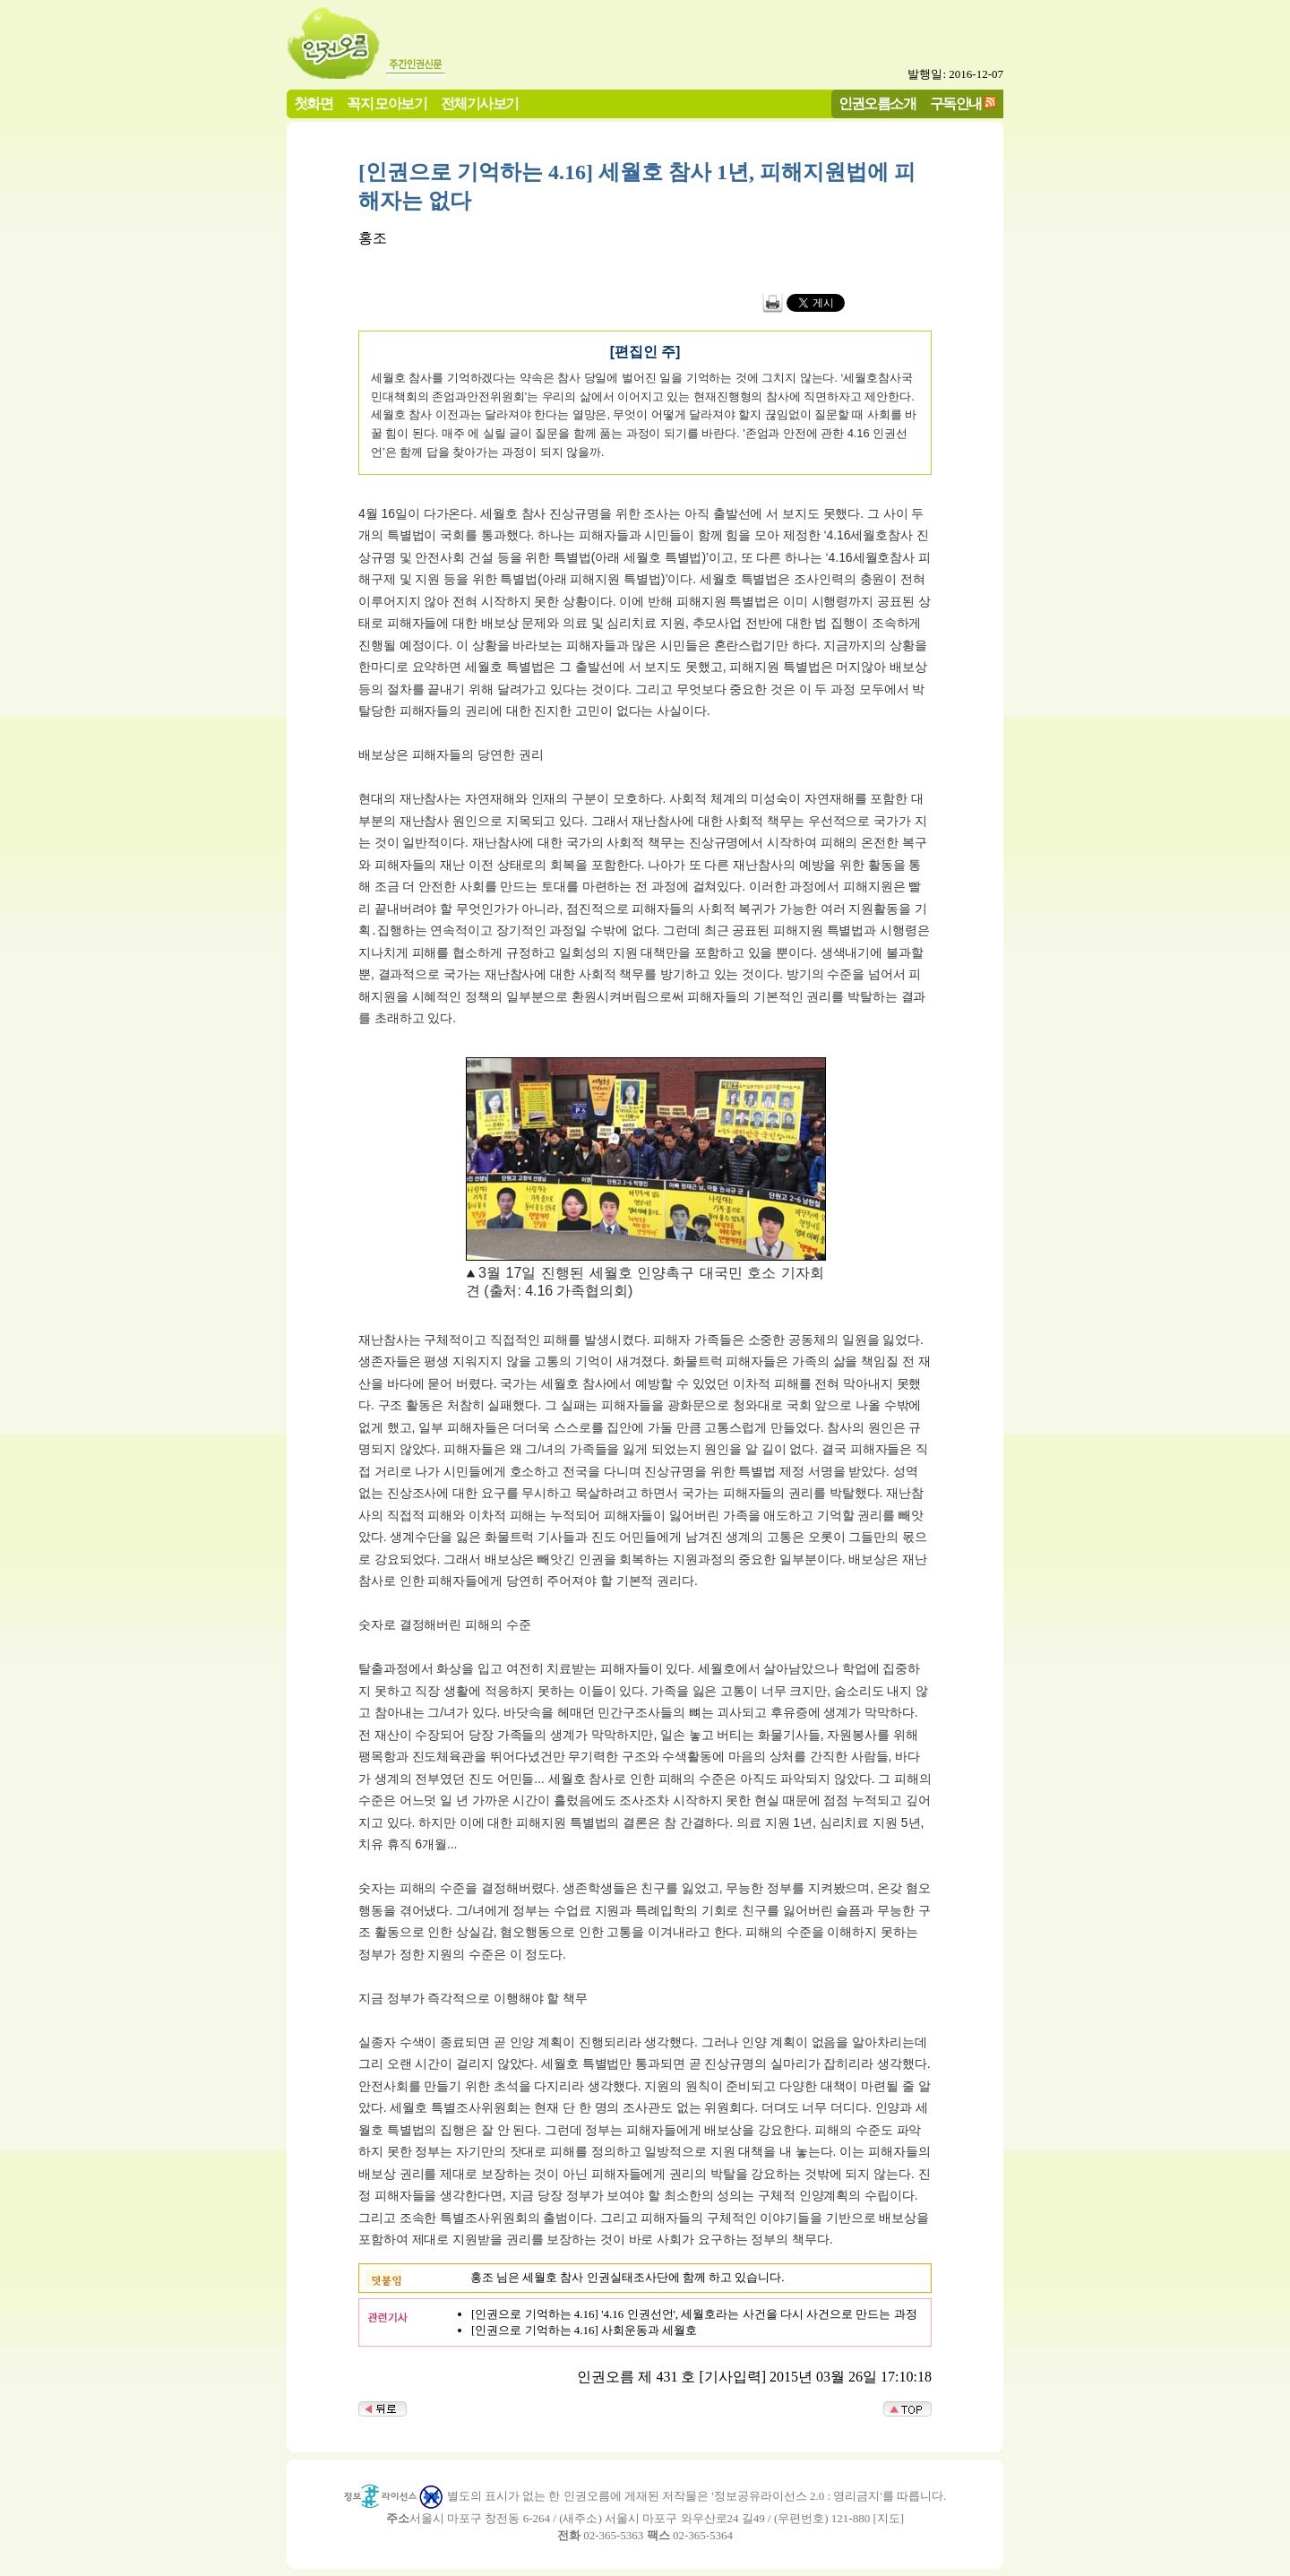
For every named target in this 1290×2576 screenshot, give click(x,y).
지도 (888, 2518)
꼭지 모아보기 (386, 103)
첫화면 (313, 103)
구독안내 (956, 103)
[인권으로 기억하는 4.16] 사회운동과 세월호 (584, 2330)
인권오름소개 (877, 103)
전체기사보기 (479, 103)
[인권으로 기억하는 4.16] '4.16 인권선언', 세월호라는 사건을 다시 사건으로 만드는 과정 (694, 2314)
